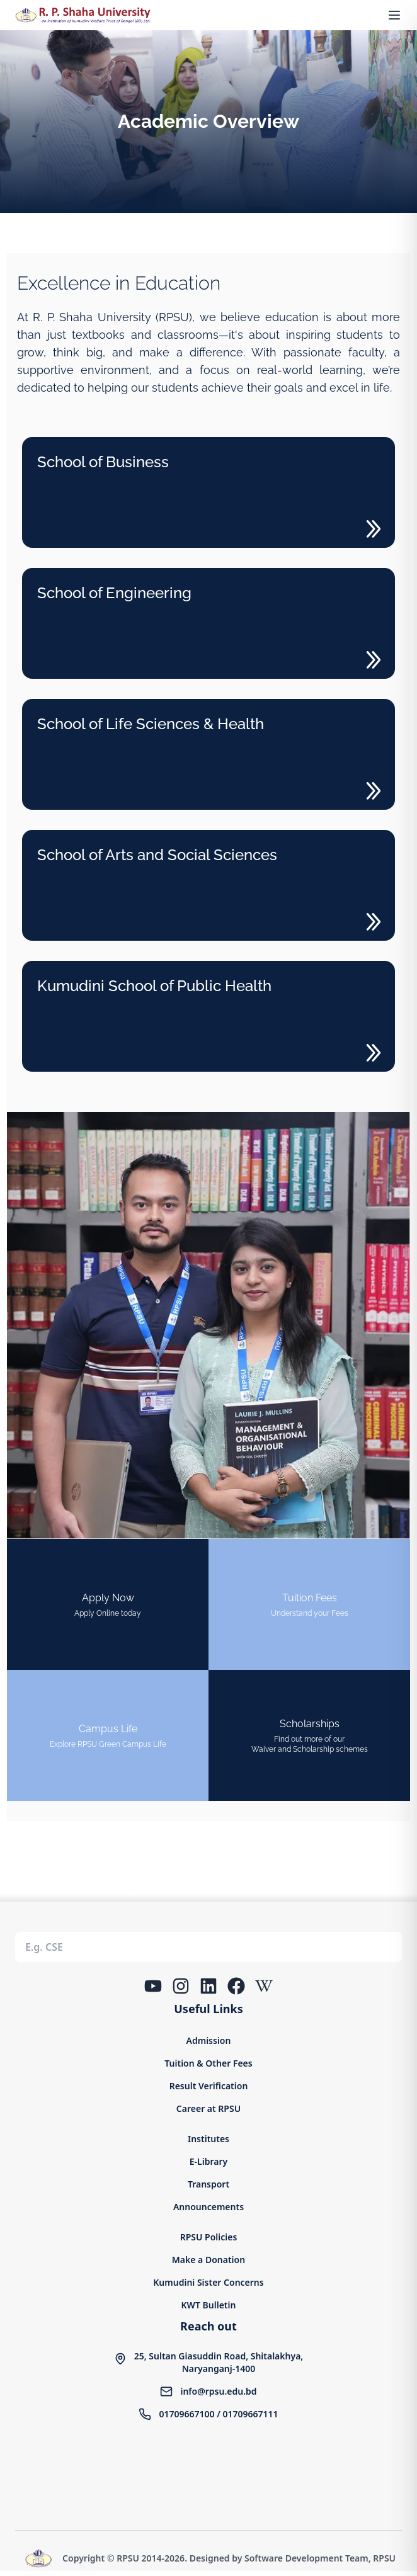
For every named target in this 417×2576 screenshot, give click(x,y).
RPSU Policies (208, 2237)
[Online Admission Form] (107, 1604)
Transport (208, 2184)
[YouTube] (153, 1986)
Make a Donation (208, 2260)
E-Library (208, 2161)
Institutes (208, 2139)
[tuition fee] (309, 1604)
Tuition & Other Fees (208, 2063)
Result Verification (208, 2086)
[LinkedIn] (208, 1986)
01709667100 (186, 2414)
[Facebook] (236, 1986)
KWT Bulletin (208, 2305)
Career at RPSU (208, 2108)
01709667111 (250, 2414)
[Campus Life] (107, 1735)
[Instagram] (181, 1986)
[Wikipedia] (264, 1986)
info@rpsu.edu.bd (218, 2391)
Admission (208, 2040)
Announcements (208, 2207)
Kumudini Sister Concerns (208, 2282)
